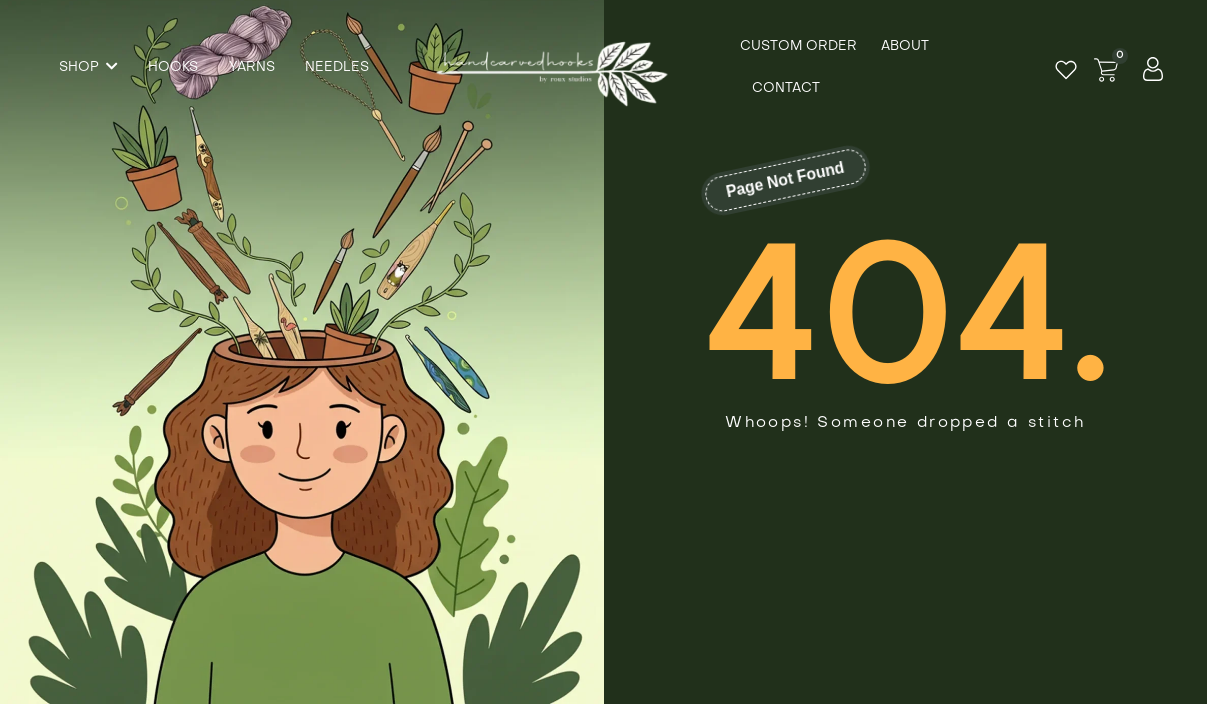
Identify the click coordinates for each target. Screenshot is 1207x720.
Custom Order (798, 46)
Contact (786, 88)
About (905, 46)
